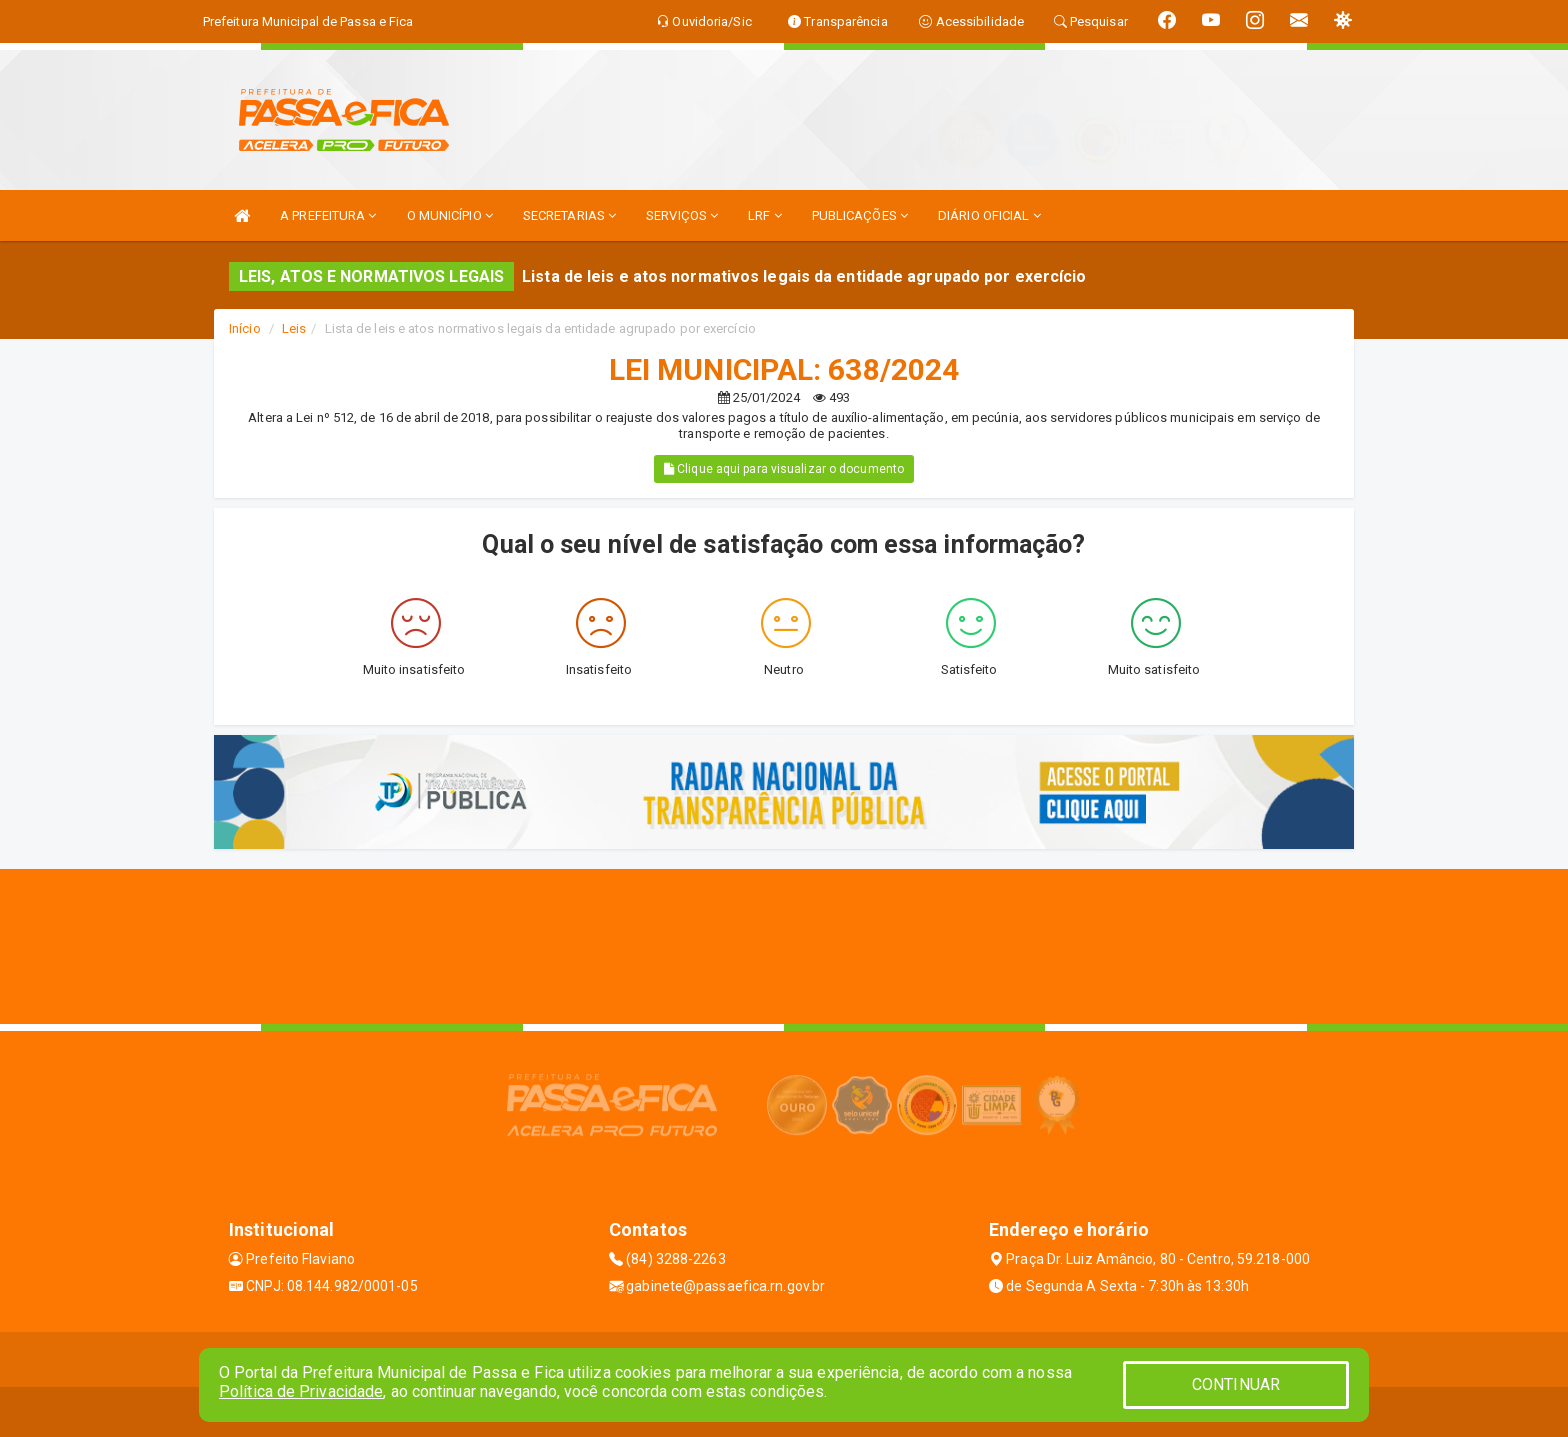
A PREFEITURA (328, 215)
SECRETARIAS (569, 215)
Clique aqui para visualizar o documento (784, 469)
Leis (294, 328)
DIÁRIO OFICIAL (989, 215)
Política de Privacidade (301, 1391)
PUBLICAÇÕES (860, 215)
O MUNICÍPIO (450, 215)
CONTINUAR (1236, 1384)
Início (245, 328)
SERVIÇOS (682, 215)
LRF (765, 215)
